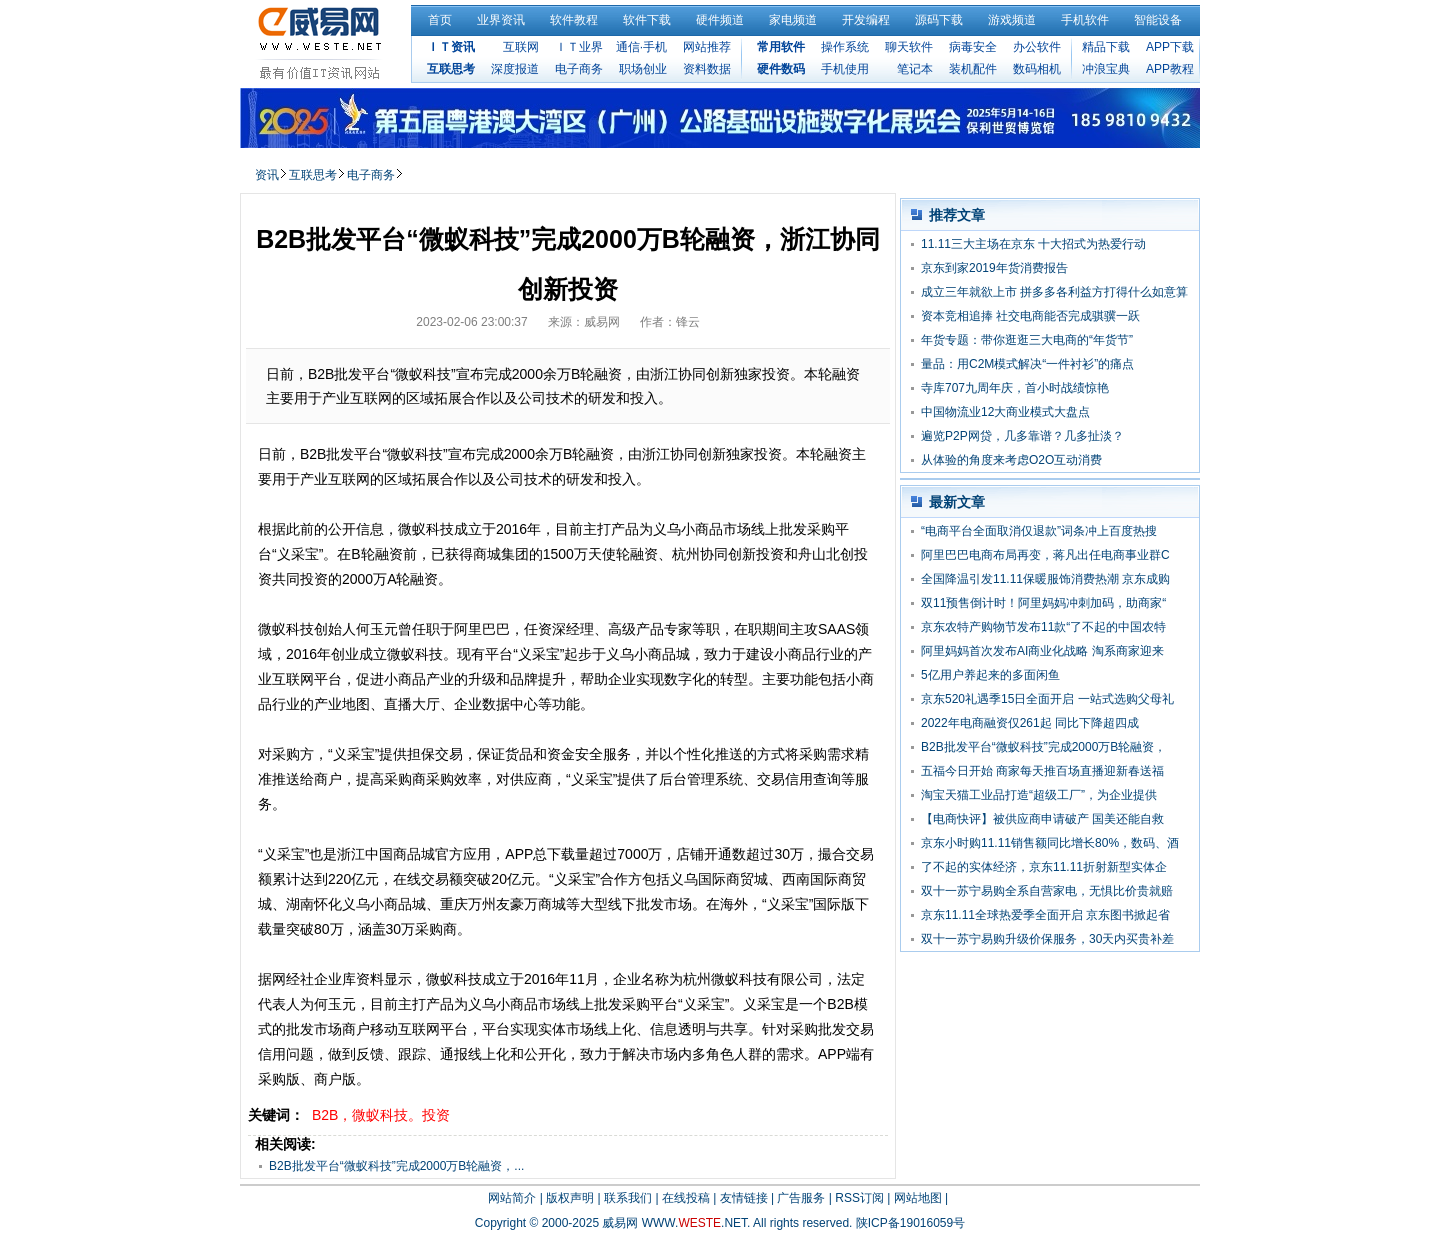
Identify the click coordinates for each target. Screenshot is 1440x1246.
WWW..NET (694, 1223)
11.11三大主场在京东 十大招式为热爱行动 (1033, 244)
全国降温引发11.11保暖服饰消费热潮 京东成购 (1045, 579)
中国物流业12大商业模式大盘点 (1005, 412)
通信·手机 (641, 47)
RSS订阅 (859, 1198)
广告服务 (801, 1198)
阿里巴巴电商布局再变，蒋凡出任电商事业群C (1045, 555)
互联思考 (451, 69)
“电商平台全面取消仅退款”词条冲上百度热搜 (1039, 531)
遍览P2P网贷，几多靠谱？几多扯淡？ (1022, 436)
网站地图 (918, 1198)
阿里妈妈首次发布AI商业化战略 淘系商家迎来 (1042, 651)
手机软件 (1085, 20)
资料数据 (707, 69)
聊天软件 (909, 47)
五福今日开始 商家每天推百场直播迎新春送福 (1042, 771)
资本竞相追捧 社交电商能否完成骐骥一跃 (1030, 316)
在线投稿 (686, 1198)
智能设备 (1158, 20)
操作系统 (845, 47)
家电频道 (793, 20)
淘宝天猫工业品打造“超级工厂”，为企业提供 (1039, 795)
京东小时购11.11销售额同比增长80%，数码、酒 (1050, 843)
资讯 (267, 175)
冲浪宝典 (1106, 69)
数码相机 (1037, 69)
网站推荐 (707, 47)
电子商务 (579, 69)
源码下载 (939, 20)
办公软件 (1037, 47)
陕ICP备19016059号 (910, 1223)
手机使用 (845, 69)
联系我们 (628, 1198)
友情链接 (744, 1198)
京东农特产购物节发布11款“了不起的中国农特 (1043, 627)
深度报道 (515, 69)
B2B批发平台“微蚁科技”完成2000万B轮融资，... (396, 1166)
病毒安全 (973, 47)
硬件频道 (720, 20)
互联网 (521, 47)
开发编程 (866, 20)
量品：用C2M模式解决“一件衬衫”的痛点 (1027, 364)
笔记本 (915, 69)
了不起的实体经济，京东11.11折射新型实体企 (1044, 867)
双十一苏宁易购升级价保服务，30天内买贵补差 (1047, 939)
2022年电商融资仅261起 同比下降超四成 (1030, 723)
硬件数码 (781, 69)
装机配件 (973, 69)
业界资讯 (501, 20)
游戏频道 (1012, 20)
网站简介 (512, 1198)
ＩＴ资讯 (451, 47)
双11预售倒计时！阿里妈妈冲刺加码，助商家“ (1043, 603)
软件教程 (574, 20)
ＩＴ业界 (579, 47)
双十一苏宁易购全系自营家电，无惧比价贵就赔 (1047, 891)
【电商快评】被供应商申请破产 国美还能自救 (1042, 819)
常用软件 (781, 47)
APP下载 (1170, 47)
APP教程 (1170, 69)
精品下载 (1106, 47)
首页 (440, 20)
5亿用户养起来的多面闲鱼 (990, 675)
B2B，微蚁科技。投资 (381, 1115)
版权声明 (570, 1198)
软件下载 (647, 20)
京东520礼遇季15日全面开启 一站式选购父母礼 (1047, 699)
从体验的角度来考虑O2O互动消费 (1011, 460)
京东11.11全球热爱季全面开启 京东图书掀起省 (1045, 915)
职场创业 (643, 69)
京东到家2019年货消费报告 (994, 268)
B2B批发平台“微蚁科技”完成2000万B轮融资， (1043, 747)
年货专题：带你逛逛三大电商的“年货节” (1027, 340)
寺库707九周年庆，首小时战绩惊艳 (1015, 388)
